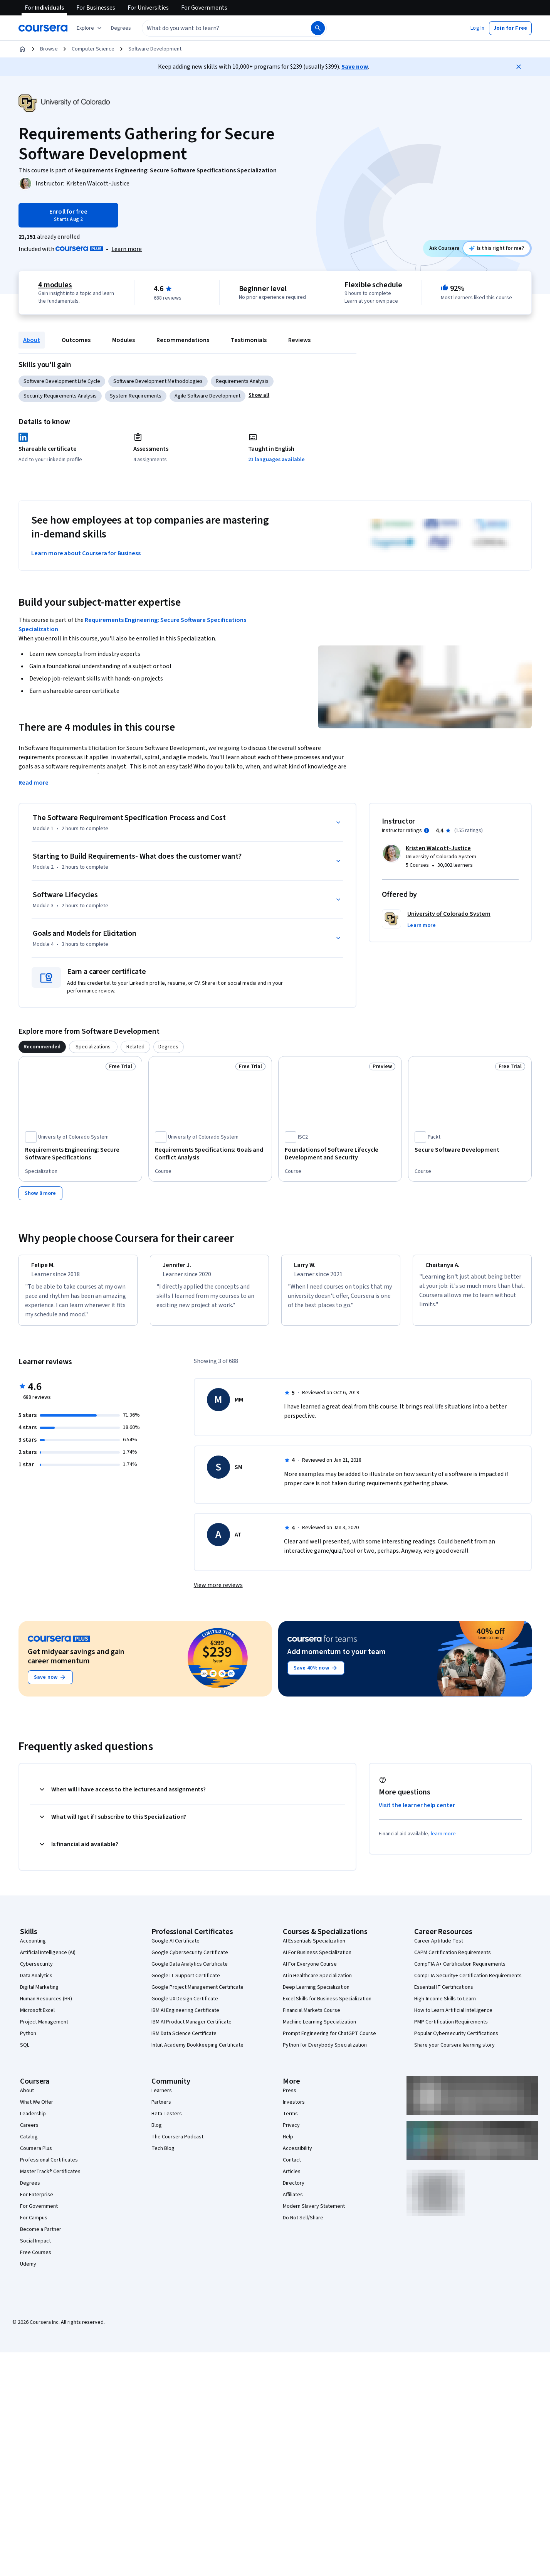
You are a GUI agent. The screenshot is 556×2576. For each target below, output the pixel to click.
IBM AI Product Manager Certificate (191, 2029)
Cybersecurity (36, 1971)
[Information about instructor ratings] (426, 830)
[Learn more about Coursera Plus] (126, 249)
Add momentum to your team (336, 1658)
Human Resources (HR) (46, 2006)
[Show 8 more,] (40, 1193)
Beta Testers (166, 2120)
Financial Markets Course (311, 2017)
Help (288, 2144)
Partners (161, 2109)
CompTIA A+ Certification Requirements (460, 1971)
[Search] (318, 28)
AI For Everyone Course (310, 1971)
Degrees (30, 2190)
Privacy (291, 2132)
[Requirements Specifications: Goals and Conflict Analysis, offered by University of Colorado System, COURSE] (210, 1153)
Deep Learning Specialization (316, 1994)
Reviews (299, 340)
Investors (294, 2109)
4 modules (55, 285)
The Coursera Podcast (177, 2144)
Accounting (33, 1948)
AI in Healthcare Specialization (317, 1982)
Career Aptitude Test (438, 1948)
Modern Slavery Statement (314, 2213)
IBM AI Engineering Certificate (185, 2017)
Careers (29, 2132)
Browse (49, 49)
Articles (292, 2178)
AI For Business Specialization (317, 1959)
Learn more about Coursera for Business (86, 553)
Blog (156, 2132)
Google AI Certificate (175, 1948)
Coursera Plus (36, 2155)
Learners (161, 2097)
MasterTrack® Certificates (50, 2178)
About (31, 340)
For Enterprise (36, 2201)
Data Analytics (36, 1982)
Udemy (28, 2271)
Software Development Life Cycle (62, 381)
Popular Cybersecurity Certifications (456, 2040)
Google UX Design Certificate (184, 2006)
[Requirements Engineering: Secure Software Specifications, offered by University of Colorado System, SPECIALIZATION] (80, 1153)
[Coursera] (42, 28)
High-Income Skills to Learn (445, 2006)
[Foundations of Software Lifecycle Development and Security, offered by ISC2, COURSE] (340, 1153)
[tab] (42, 1047)
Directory (293, 2190)
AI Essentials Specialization (314, 1948)
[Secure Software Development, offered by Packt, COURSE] (470, 1150)
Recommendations (182, 340)
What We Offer (36, 2109)
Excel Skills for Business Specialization (327, 2006)
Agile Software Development (207, 396)
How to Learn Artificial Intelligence (453, 2017)
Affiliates (293, 2201)
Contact (292, 2167)
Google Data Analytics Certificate (189, 1971)
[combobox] (218, 28)
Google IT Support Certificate (185, 1982)
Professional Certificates (49, 2167)
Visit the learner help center (417, 1812)
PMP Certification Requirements (451, 2029)
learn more (443, 1841)
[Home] (22, 49)
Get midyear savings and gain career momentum (76, 1663)
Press (289, 2097)
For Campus (33, 2225)
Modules (123, 340)
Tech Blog (163, 2155)
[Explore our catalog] (90, 28)
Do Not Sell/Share (303, 2225)
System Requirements (135, 396)
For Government (39, 2213)
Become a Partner (40, 2236)
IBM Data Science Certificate (184, 2040)
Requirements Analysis (242, 381)
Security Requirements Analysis (60, 396)
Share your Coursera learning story (454, 2052)
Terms (290, 2120)
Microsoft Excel (37, 2017)
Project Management (44, 2029)
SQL (24, 2052)
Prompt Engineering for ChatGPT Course (329, 2040)
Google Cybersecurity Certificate (189, 1959)
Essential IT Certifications (443, 1994)
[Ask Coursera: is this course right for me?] (496, 248)
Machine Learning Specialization (319, 2029)
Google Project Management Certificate (197, 1994)
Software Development (154, 49)
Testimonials (249, 340)
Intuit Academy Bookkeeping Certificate (197, 2052)
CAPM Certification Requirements (452, 1959)
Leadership (33, 2120)
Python (28, 2040)
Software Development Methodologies (158, 381)
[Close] (519, 67)
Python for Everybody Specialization (325, 2052)
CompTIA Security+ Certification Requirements (468, 1982)
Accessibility (297, 2155)
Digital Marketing (39, 1994)
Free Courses (35, 2259)
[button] (121, 28)
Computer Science (93, 49)
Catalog (29, 2144)
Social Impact (35, 2248)
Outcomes (76, 340)
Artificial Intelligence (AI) (48, 1959)
